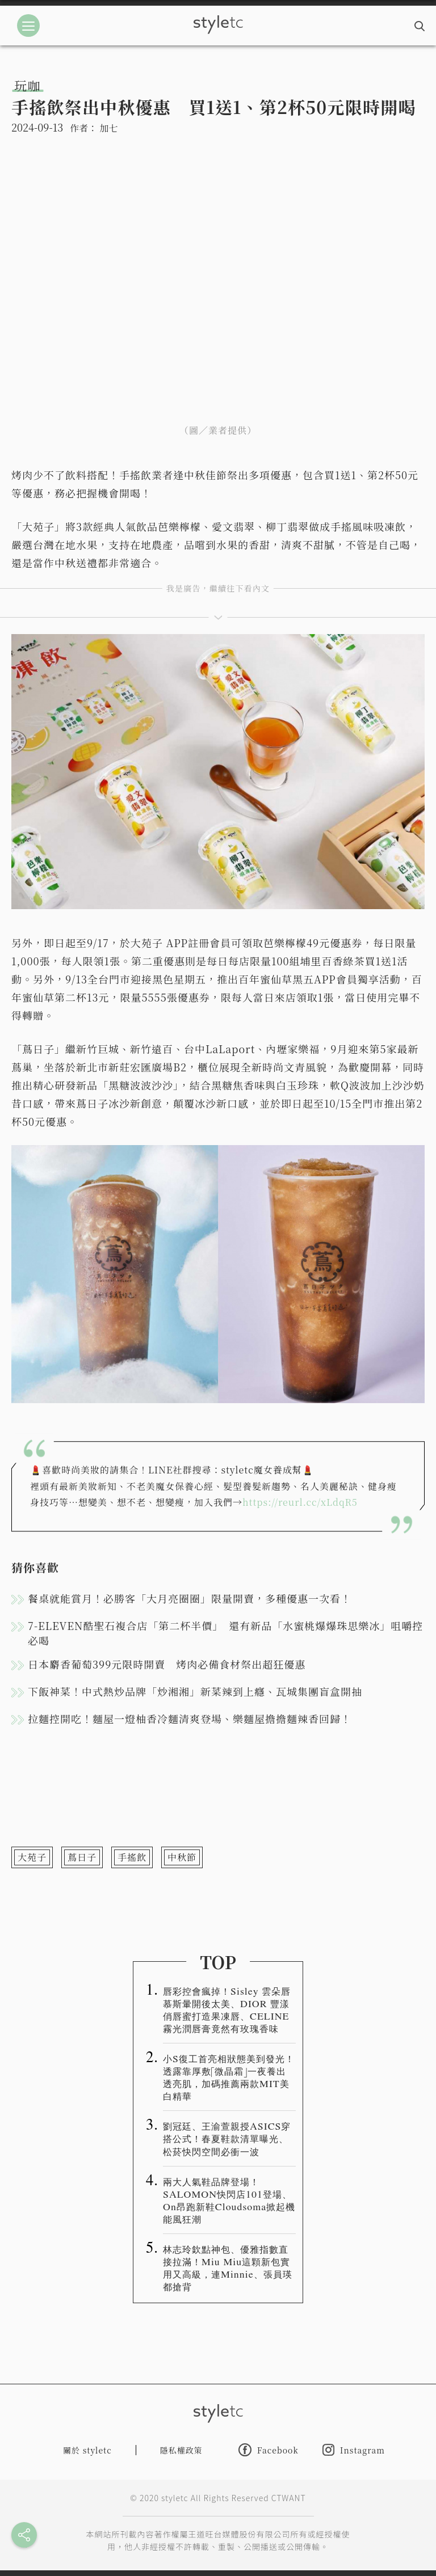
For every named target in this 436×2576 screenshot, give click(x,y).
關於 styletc (87, 2450)
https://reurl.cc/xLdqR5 (300, 1502)
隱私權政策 (181, 2450)
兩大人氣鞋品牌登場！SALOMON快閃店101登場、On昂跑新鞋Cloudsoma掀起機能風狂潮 (229, 2200)
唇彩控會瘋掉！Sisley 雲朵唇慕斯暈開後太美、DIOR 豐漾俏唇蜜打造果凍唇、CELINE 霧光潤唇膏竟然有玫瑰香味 (227, 2009)
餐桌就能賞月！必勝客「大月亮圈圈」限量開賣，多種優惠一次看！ (189, 1598)
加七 (108, 127)
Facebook (268, 2449)
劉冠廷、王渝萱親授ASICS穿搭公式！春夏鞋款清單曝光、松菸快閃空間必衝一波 (227, 2138)
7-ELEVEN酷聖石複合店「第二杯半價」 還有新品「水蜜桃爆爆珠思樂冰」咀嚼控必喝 (225, 1633)
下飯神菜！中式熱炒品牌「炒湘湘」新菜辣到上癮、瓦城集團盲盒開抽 (195, 1691)
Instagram (353, 2450)
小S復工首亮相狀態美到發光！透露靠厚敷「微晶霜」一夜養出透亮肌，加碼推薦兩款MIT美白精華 (229, 2077)
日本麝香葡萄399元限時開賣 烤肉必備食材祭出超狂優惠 (166, 1664)
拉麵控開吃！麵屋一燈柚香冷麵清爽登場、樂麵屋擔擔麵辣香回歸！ (189, 1718)
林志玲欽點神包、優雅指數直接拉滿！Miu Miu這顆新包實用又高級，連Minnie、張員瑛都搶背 (227, 2267)
